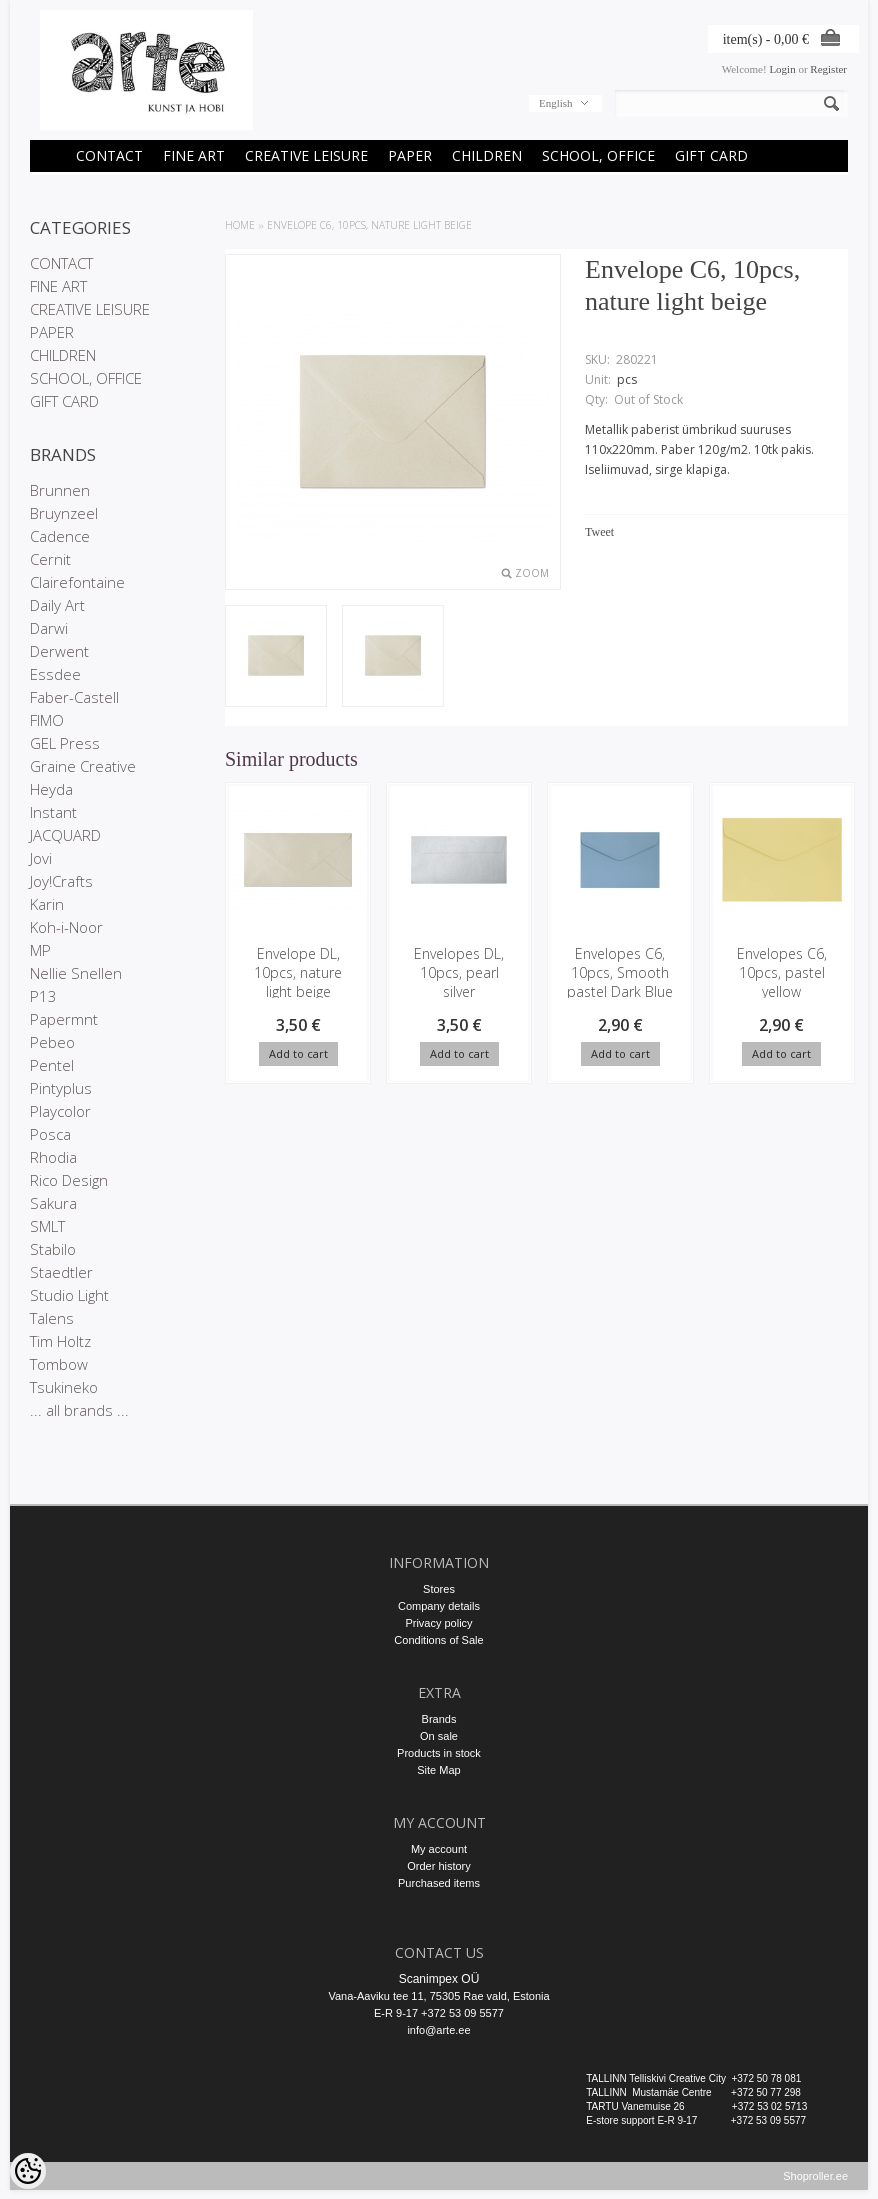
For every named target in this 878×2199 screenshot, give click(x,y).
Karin (47, 904)
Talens (52, 1318)
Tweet (599, 532)
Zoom (532, 573)
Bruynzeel (64, 513)
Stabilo (53, 1249)
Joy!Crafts (61, 881)
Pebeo (52, 1042)
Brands (439, 1719)
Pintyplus (61, 1088)
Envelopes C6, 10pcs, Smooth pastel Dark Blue (620, 972)
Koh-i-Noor (66, 927)
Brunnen (60, 490)
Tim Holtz (60, 1341)
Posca (50, 1134)
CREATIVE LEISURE (306, 155)
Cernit (50, 559)
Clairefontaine (77, 582)
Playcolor (60, 1111)
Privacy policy (438, 1623)
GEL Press (65, 743)
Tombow (59, 1364)
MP (40, 950)
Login (782, 69)
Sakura (53, 1203)
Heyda (51, 789)
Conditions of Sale (438, 1640)
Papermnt (64, 1019)
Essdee (55, 674)
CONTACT (109, 155)
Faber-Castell (74, 697)
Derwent (59, 651)
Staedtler (61, 1272)
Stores (439, 1589)
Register (828, 69)
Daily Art (57, 605)
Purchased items (439, 1883)
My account (439, 1849)
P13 (43, 996)
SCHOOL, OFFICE (598, 155)
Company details (439, 1606)
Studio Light (69, 1295)
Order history (439, 1866)
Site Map (438, 1770)
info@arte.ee (438, 2030)
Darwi (49, 628)
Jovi (41, 858)
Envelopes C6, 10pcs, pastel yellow (781, 972)
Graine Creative (83, 766)
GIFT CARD (711, 155)
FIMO (47, 720)
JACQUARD (65, 835)
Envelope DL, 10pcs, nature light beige (298, 972)
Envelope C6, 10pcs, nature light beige (369, 225)
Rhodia (53, 1157)
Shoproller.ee (815, 2185)
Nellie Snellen (76, 973)
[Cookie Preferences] (28, 2171)
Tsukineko (64, 1387)
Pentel (52, 1065)
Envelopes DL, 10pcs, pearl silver (459, 972)
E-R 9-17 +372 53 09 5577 (439, 2013)
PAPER (410, 155)
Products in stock (439, 1753)
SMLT (47, 1226)
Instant (53, 812)
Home (240, 225)
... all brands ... (79, 1410)
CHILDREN (487, 155)
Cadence (60, 536)
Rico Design (69, 1180)
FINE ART (194, 155)
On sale (439, 1736)
